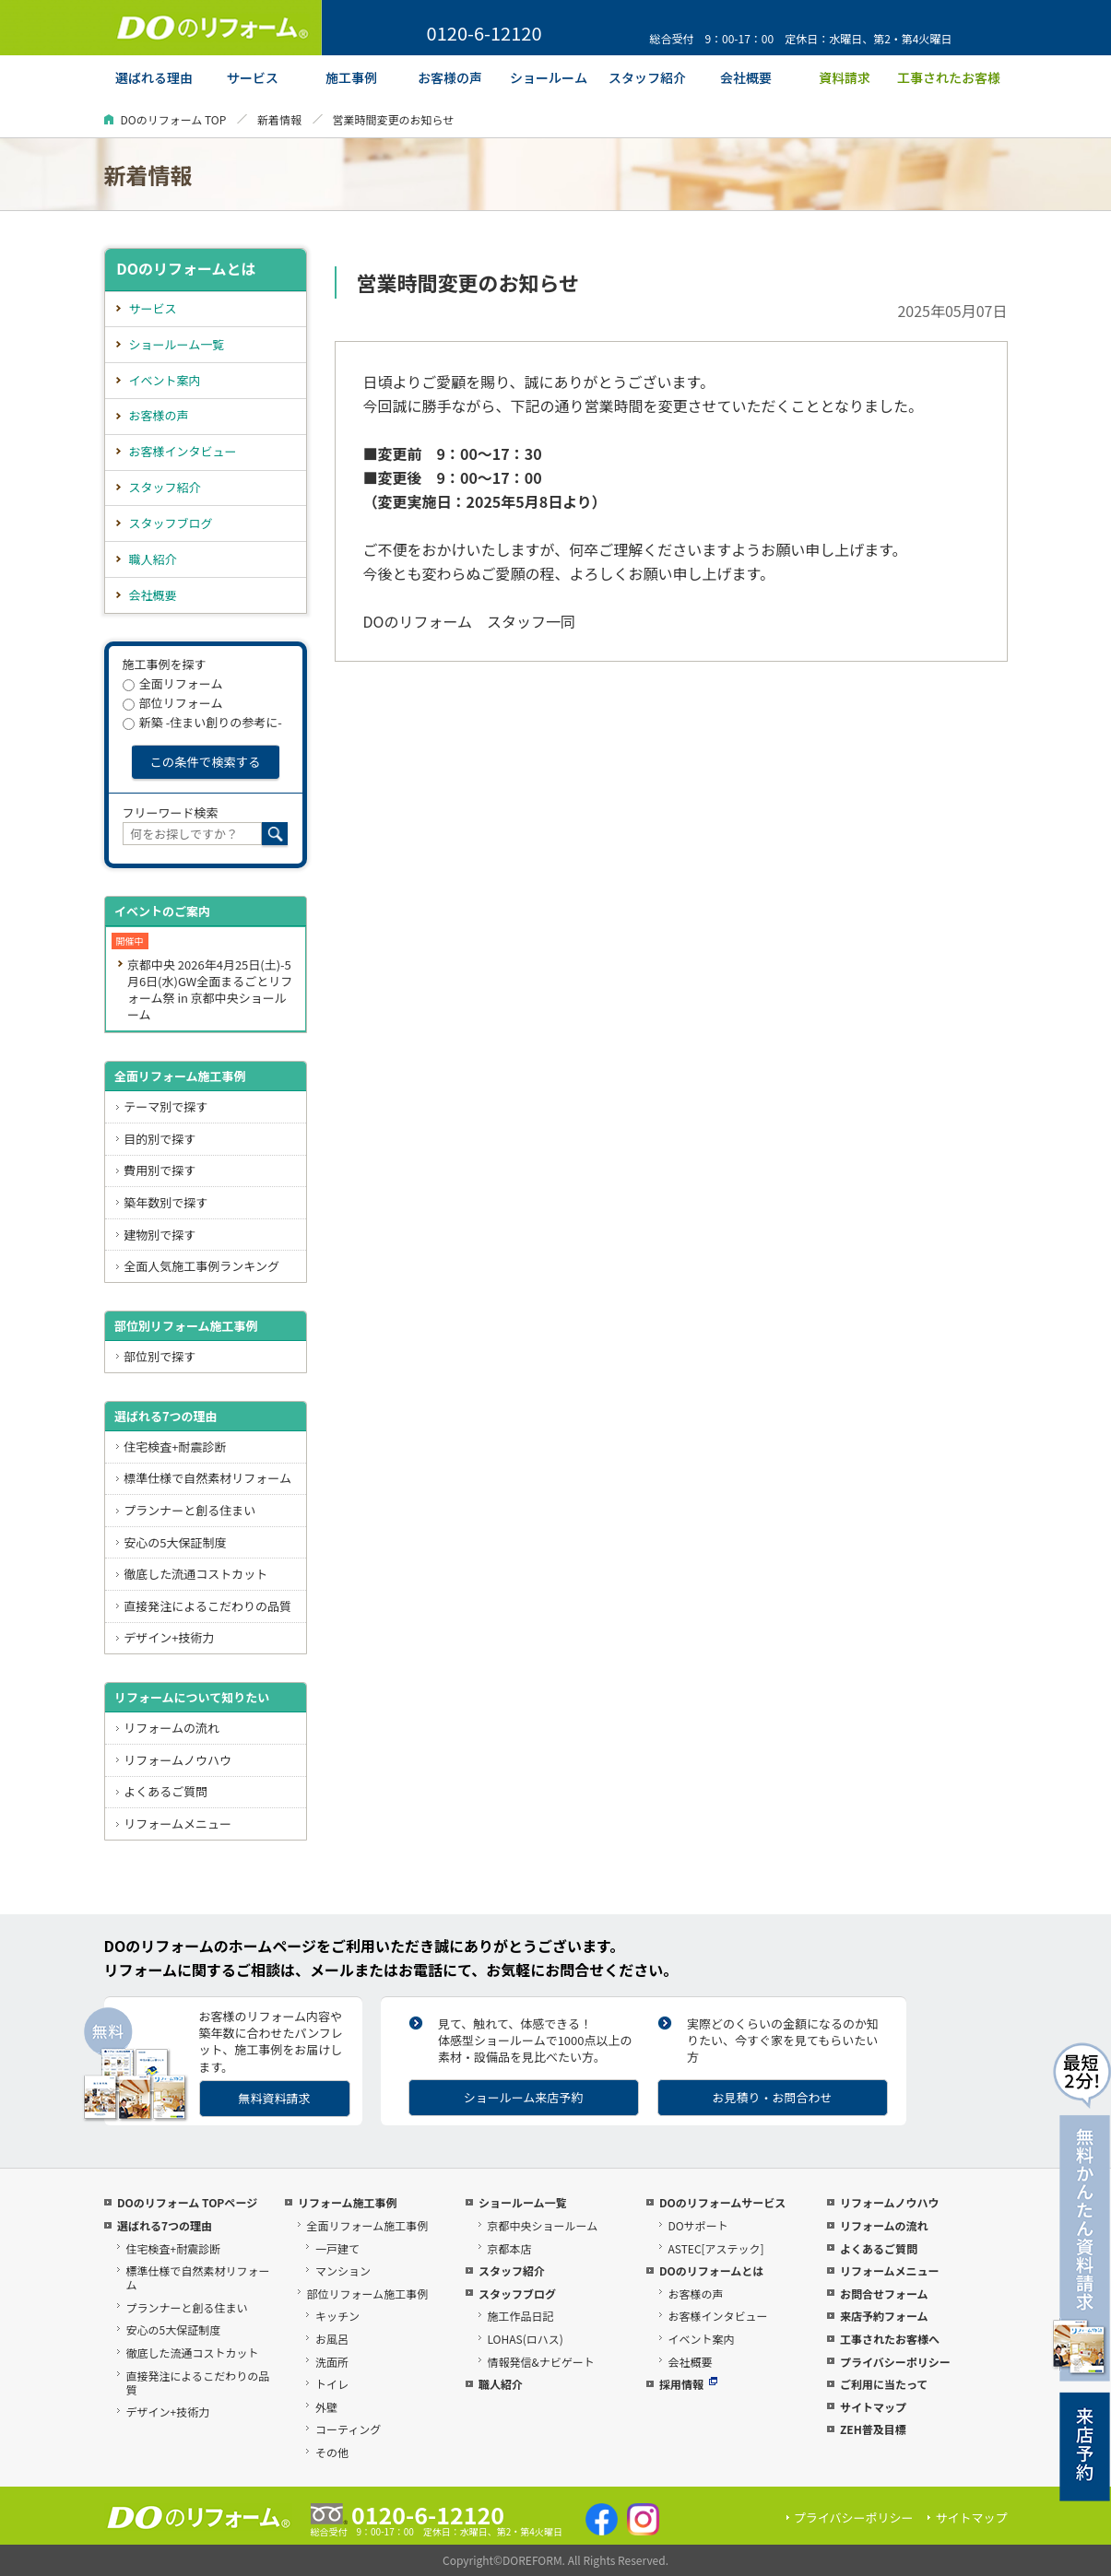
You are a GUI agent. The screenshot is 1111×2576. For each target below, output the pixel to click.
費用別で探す (159, 1170)
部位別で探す (159, 1356)
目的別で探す (159, 1138)
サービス (153, 308)
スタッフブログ (171, 523)
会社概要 (153, 595)
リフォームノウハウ (177, 1760)
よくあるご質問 (165, 1791)
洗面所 (332, 2362)
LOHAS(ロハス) (524, 2339)
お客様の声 (159, 415)
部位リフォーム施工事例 (367, 2293)
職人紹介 (153, 559)
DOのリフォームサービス (722, 2202)
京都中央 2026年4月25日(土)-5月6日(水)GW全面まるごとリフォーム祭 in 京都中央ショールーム (209, 989)
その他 (332, 2452)
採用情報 (688, 2384)
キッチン (337, 2315)
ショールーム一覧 (177, 344)
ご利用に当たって (884, 2384)
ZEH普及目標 (873, 2429)
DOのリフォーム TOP (174, 119)
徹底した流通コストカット (195, 1573)
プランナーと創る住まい (189, 1510)
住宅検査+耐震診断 (175, 1446)
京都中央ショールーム (542, 2225)
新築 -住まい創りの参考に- (202, 722)
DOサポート (697, 2225)
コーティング (348, 2429)
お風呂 (332, 2339)
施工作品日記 (520, 2315)
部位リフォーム (173, 703)
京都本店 (509, 2248)
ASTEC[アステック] (715, 2248)
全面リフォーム (173, 683)
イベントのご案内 (162, 911)
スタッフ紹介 (165, 487)
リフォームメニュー (177, 1823)
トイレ (332, 2384)
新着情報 (279, 119)
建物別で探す (159, 1234)
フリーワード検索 (171, 812)
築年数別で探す (165, 1202)
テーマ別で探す (165, 1106)
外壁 (326, 2407)
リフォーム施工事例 (347, 2202)
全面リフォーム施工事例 (180, 1076)
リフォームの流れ (171, 1727)
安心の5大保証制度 (175, 1542)
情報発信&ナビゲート (540, 2362)
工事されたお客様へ (890, 2339)
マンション (343, 2270)
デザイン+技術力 (169, 1637)
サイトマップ (873, 2407)
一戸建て (337, 2248)
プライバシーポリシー (895, 2362)
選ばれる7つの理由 (166, 1416)
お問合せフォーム (884, 2293)
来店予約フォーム (884, 2315)
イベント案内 (165, 380)
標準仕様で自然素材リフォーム (207, 1478)
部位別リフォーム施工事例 (186, 1326)
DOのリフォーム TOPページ (187, 2202)
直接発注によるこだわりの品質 (207, 1606)
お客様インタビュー (183, 451)
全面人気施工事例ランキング (201, 1266)
